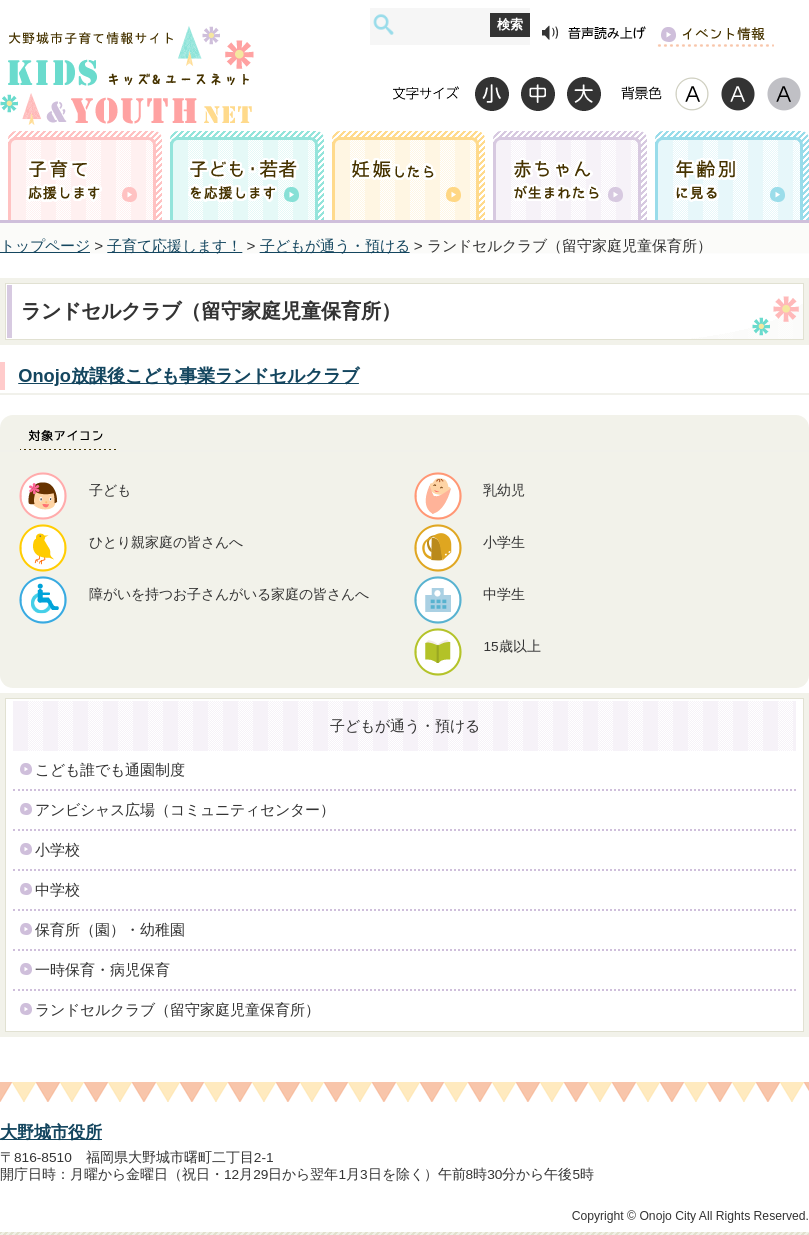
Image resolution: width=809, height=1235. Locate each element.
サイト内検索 (383, 24)
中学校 (57, 889)
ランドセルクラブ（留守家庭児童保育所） (177, 1009)
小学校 (57, 849)
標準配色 (692, 93)
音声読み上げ (594, 33)
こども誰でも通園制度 (110, 769)
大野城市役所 (51, 1132)
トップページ (45, 245)
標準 (538, 93)
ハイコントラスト (738, 93)
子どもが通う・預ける (335, 245)
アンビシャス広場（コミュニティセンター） (185, 809)
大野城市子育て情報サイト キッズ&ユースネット (127, 57)
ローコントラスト (784, 93)
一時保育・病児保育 (102, 969)
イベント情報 (715, 33)
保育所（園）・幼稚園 (110, 929)
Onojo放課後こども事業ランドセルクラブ (188, 375)
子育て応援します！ (174, 245)
